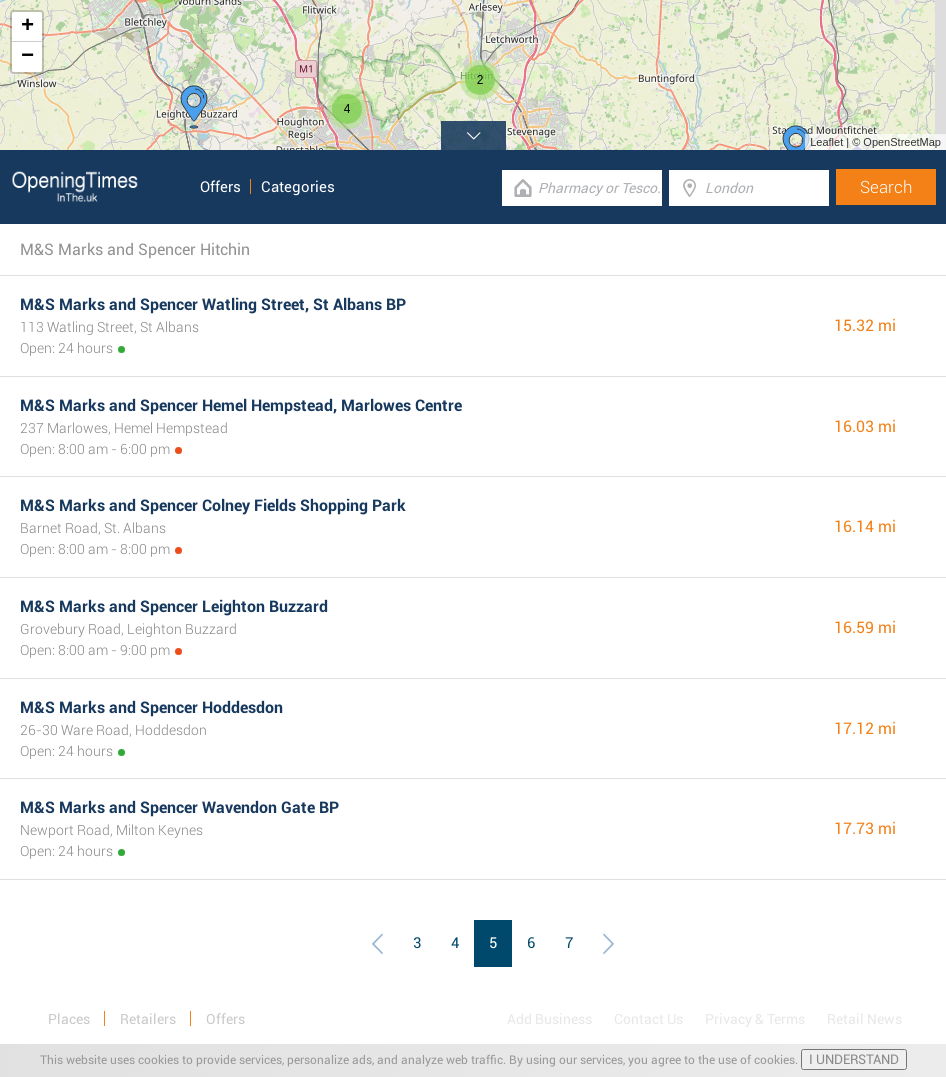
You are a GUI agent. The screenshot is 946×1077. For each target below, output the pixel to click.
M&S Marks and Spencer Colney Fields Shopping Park (213, 505)
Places (69, 1019)
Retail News (864, 1019)
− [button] (27, 57)
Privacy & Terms (755, 1019)
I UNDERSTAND (854, 1059)
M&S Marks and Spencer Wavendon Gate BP (179, 807)
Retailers (148, 1019)
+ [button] (27, 27)
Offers (220, 187)
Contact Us (648, 1019)
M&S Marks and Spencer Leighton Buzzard (174, 606)
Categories (298, 187)
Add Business (549, 1019)
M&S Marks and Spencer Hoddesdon (151, 707)
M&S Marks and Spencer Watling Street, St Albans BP (213, 304)
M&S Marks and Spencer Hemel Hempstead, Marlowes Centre (241, 405)
